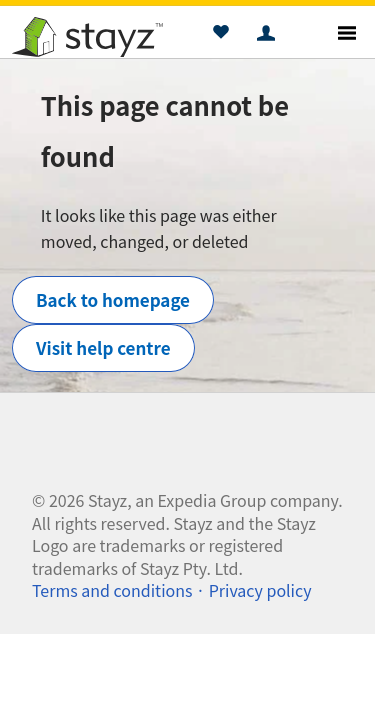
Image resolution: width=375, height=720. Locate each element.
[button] (220, 35)
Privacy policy (260, 590)
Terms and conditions (112, 590)
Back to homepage (113, 299)
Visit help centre (103, 347)
